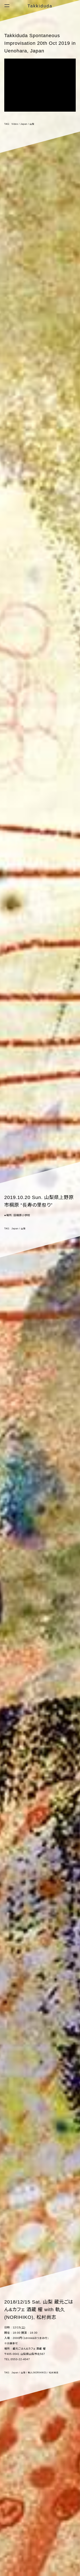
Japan (23, 124)
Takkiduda (40, 6)
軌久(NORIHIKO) (37, 2372)
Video (15, 124)
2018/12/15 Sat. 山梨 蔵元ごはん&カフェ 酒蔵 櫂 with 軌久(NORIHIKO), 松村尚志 (39, 2309)
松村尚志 (53, 2372)
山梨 (32, 124)
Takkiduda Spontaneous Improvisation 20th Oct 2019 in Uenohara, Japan (37, 43)
